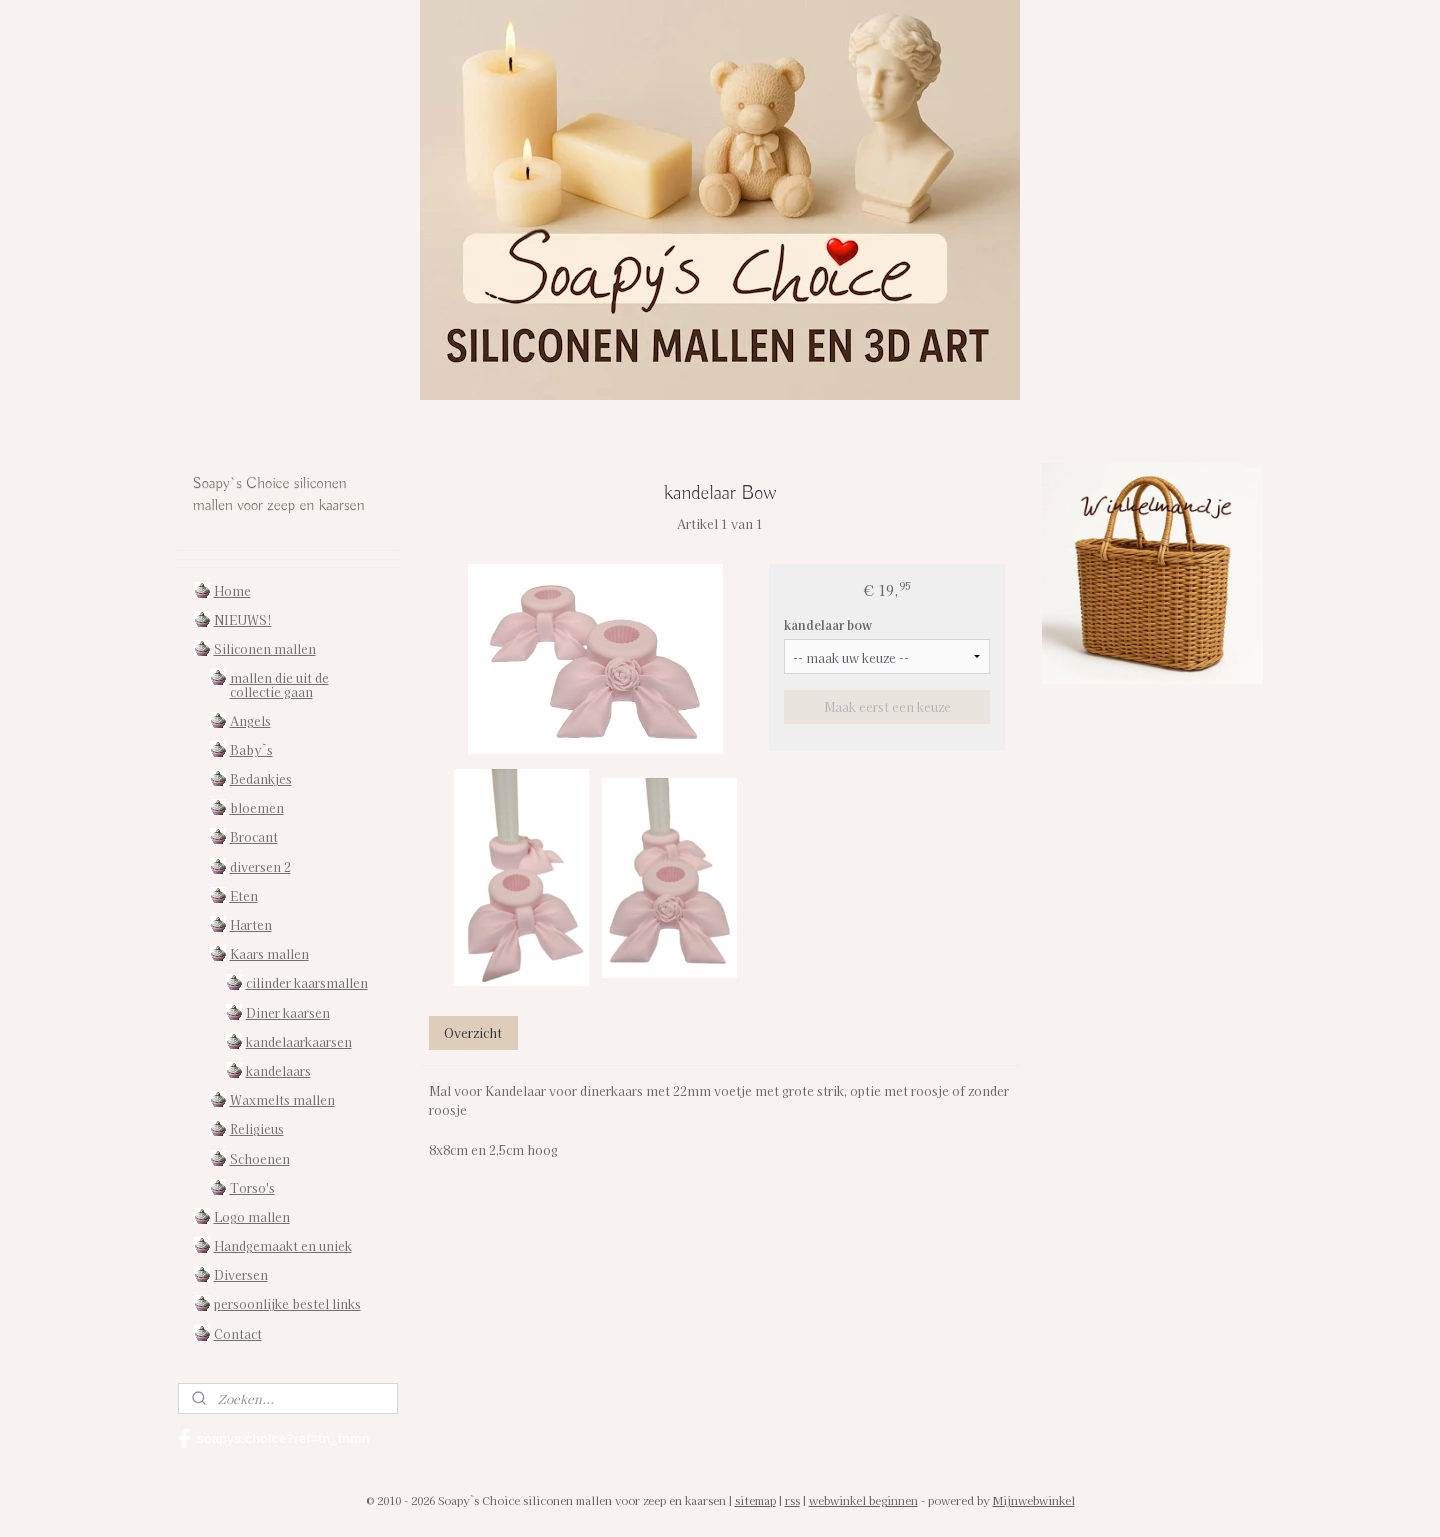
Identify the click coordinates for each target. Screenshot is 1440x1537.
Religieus (257, 1128)
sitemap (755, 1500)
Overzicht (473, 1032)
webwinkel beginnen (863, 1500)
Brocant (254, 836)
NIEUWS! (243, 619)
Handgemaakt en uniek (283, 1245)
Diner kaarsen (288, 1012)
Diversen (241, 1274)
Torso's (252, 1187)
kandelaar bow (828, 624)
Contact (238, 1333)
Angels (250, 720)
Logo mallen (252, 1216)
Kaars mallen (269, 953)
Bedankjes (261, 778)
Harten (251, 924)
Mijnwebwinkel (1034, 1500)
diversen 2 (260, 866)
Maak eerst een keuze (886, 706)
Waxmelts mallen (282, 1099)
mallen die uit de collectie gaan (279, 684)
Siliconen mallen (265, 648)
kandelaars (278, 1070)
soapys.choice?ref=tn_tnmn (274, 1439)
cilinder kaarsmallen (307, 982)
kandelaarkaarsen (299, 1041)
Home (232, 590)
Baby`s (251, 749)
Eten (244, 895)
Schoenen (260, 1158)
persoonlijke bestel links (287, 1303)
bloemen (257, 807)
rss (792, 1500)
